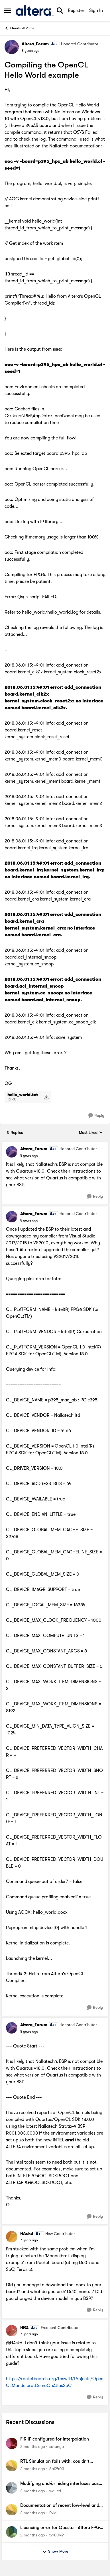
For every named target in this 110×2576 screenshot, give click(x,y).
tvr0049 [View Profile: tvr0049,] (56, 2535)
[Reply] (96, 1115)
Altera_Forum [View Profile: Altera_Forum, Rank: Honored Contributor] (35, 44)
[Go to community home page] (34, 10)
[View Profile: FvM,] (11, 2509)
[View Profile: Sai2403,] (11, 2465)
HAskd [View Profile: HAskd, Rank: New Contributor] (26, 2233)
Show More (55, 2551)
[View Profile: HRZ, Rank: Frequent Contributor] (11, 2330)
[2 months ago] (32, 2447)
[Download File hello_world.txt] (46, 1097)
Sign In (96, 10)
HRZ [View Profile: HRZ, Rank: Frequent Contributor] (24, 2327)
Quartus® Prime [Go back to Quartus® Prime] (19, 28)
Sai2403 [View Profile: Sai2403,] (56, 2468)
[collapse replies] (55, 1144)
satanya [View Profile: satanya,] (56, 2446)
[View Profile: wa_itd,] (11, 2487)
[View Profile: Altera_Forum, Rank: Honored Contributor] (12, 47)
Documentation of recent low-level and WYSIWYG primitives (59, 2506)
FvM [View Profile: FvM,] (52, 2513)
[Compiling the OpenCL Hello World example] (29, 1155)
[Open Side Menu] (7, 10)
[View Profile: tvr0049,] (11, 2532)
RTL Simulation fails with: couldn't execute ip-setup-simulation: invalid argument (56, 2461)
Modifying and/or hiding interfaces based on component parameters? (61, 2484)
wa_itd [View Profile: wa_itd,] (55, 2490)
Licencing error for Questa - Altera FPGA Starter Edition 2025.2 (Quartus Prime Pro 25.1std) (61, 2528)
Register (76, 10)
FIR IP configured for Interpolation (54, 2439)
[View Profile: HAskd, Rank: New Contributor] (11, 2236)
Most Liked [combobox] (91, 1133)
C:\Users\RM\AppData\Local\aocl (39, 415)
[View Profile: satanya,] (11, 2443)
